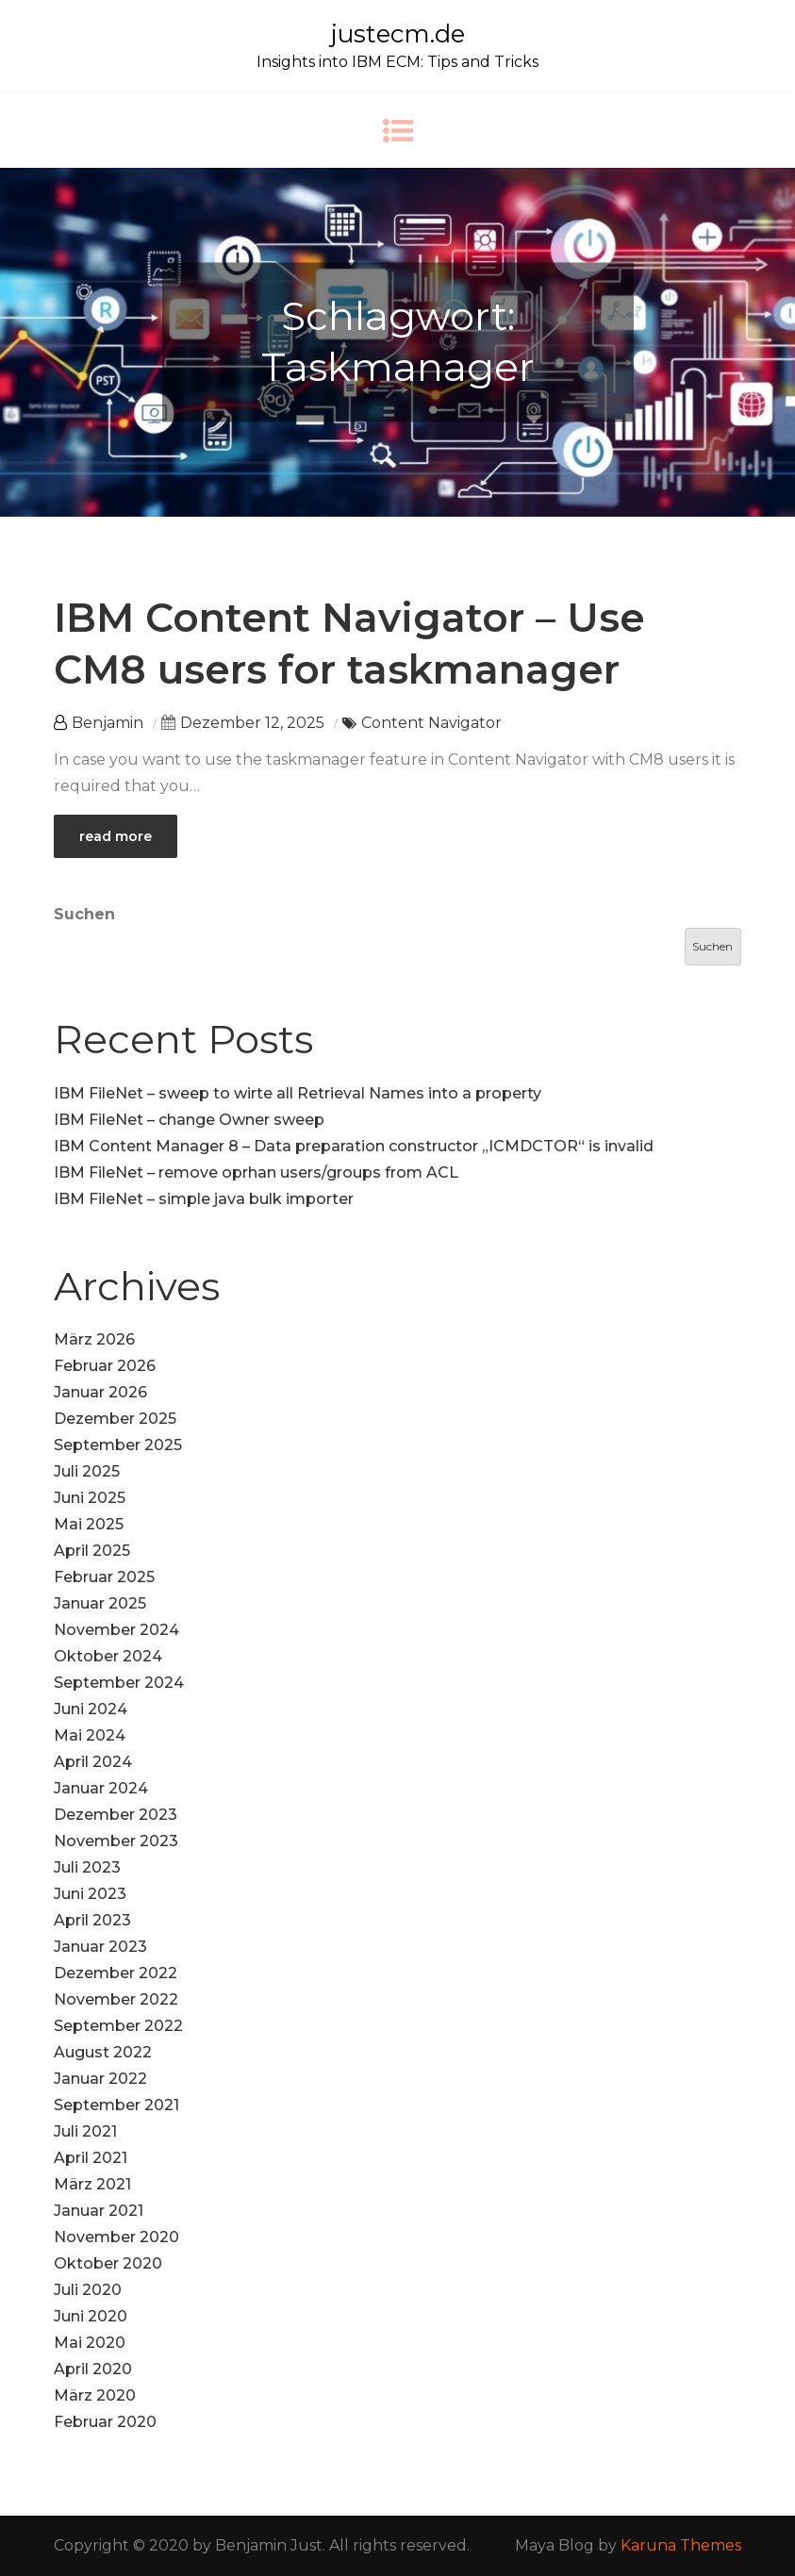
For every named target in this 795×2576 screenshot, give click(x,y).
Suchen (84, 914)
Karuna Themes (681, 2545)
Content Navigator (431, 723)
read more (115, 836)
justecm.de (398, 34)
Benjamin (107, 723)
